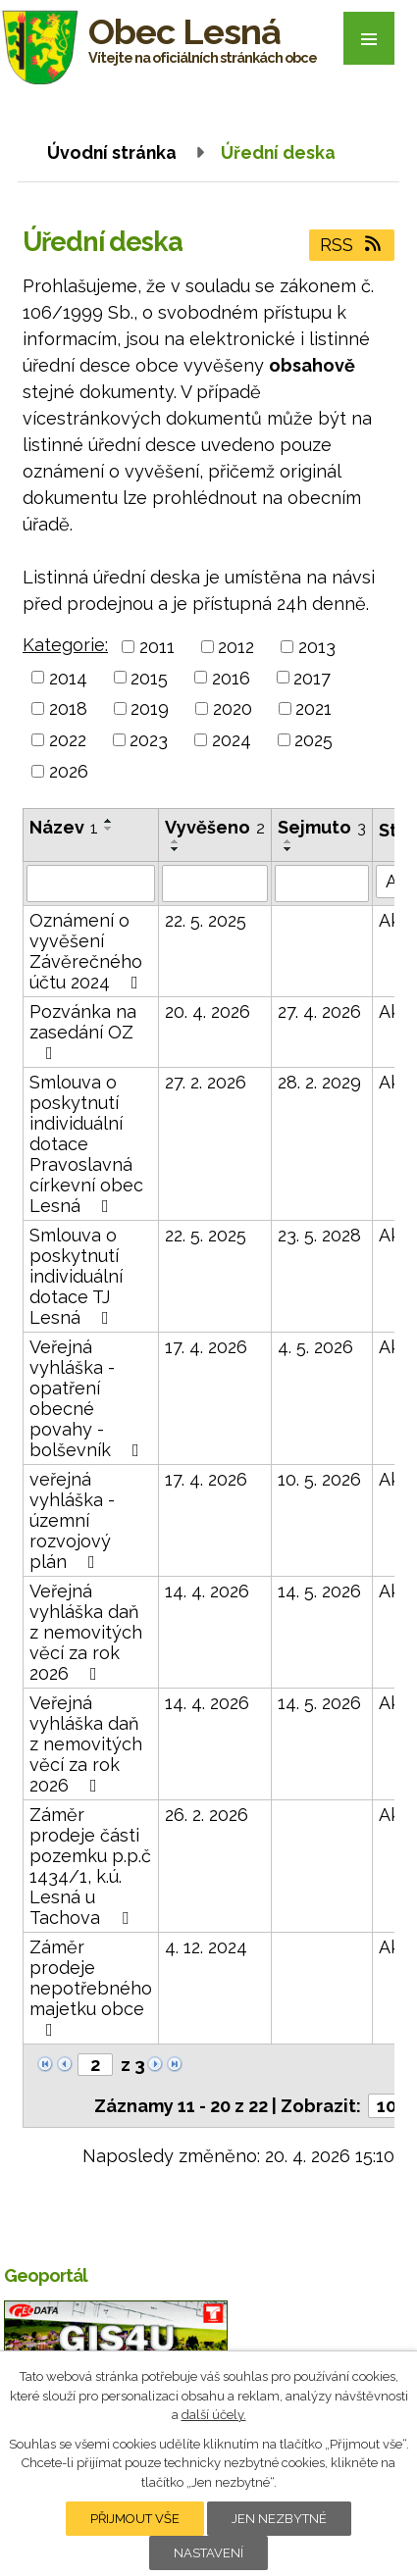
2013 (317, 646)
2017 (312, 677)
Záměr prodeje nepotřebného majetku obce (90, 1988)
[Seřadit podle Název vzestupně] (109, 821)
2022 (67, 740)
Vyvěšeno (215, 827)
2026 (68, 771)
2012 (236, 646)
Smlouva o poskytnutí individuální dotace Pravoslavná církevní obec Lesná (86, 1144)
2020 (232, 708)
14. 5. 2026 (319, 1591)
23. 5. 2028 (319, 1235)
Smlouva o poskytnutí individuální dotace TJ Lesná (76, 1276)
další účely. (214, 2414)
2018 (68, 708)
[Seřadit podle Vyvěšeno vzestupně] (175, 841)
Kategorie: (65, 644)
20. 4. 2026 (207, 1011)
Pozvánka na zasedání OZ (82, 1031)
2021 (313, 708)
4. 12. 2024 (206, 1947)
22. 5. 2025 (205, 920)
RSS (352, 244)
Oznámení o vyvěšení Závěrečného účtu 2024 (87, 951)
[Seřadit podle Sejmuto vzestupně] (288, 841)
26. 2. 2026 (206, 1814)
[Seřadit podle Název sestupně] (109, 829)
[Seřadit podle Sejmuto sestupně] (288, 849)
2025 (313, 740)
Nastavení (208, 2553)
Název (63, 827)
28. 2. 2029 (319, 1082)
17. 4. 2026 (206, 1347)
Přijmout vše (135, 2518)
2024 (231, 740)
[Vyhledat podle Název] (90, 883)
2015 (149, 677)
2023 (149, 740)
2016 (231, 677)
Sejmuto (322, 827)
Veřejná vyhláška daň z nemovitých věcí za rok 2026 (85, 1632)
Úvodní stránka (112, 152)
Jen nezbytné (279, 2518)
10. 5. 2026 (319, 1479)
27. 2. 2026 (205, 1082)
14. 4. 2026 (207, 1591)
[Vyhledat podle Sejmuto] (322, 883)
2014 (68, 677)
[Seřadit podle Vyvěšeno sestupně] (175, 849)
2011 (157, 646)
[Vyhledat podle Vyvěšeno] (215, 883)
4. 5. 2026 (315, 1347)
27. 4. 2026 (319, 1011)
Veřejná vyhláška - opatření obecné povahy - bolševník (88, 1398)
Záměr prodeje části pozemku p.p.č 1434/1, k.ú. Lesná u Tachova (90, 1866)
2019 (149, 708)
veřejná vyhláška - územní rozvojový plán (72, 1520)
